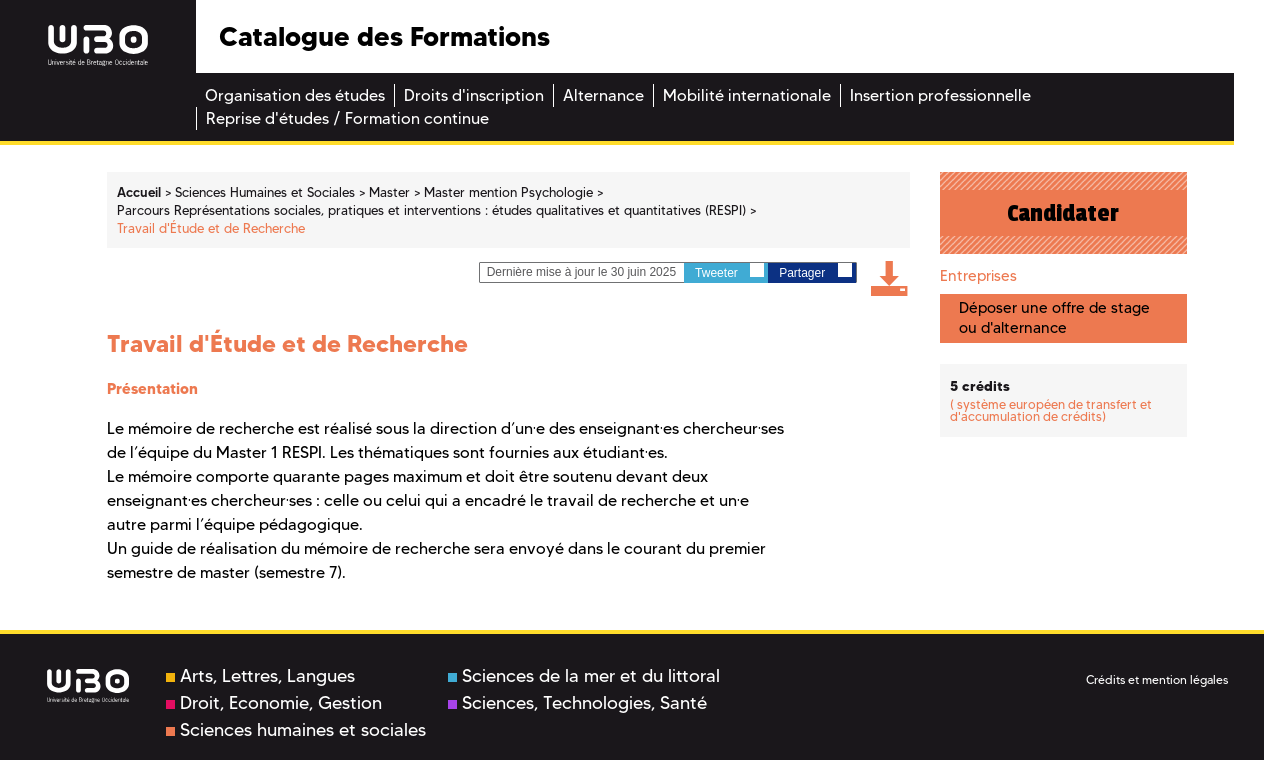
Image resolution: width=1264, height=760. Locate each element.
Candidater (1063, 213)
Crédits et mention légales (1157, 679)
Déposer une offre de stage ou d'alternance (1054, 317)
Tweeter (729, 271)
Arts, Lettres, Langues (260, 676)
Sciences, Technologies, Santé (577, 703)
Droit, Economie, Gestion (274, 703)
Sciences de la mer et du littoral (584, 676)
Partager (815, 271)
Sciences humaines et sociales (296, 730)
